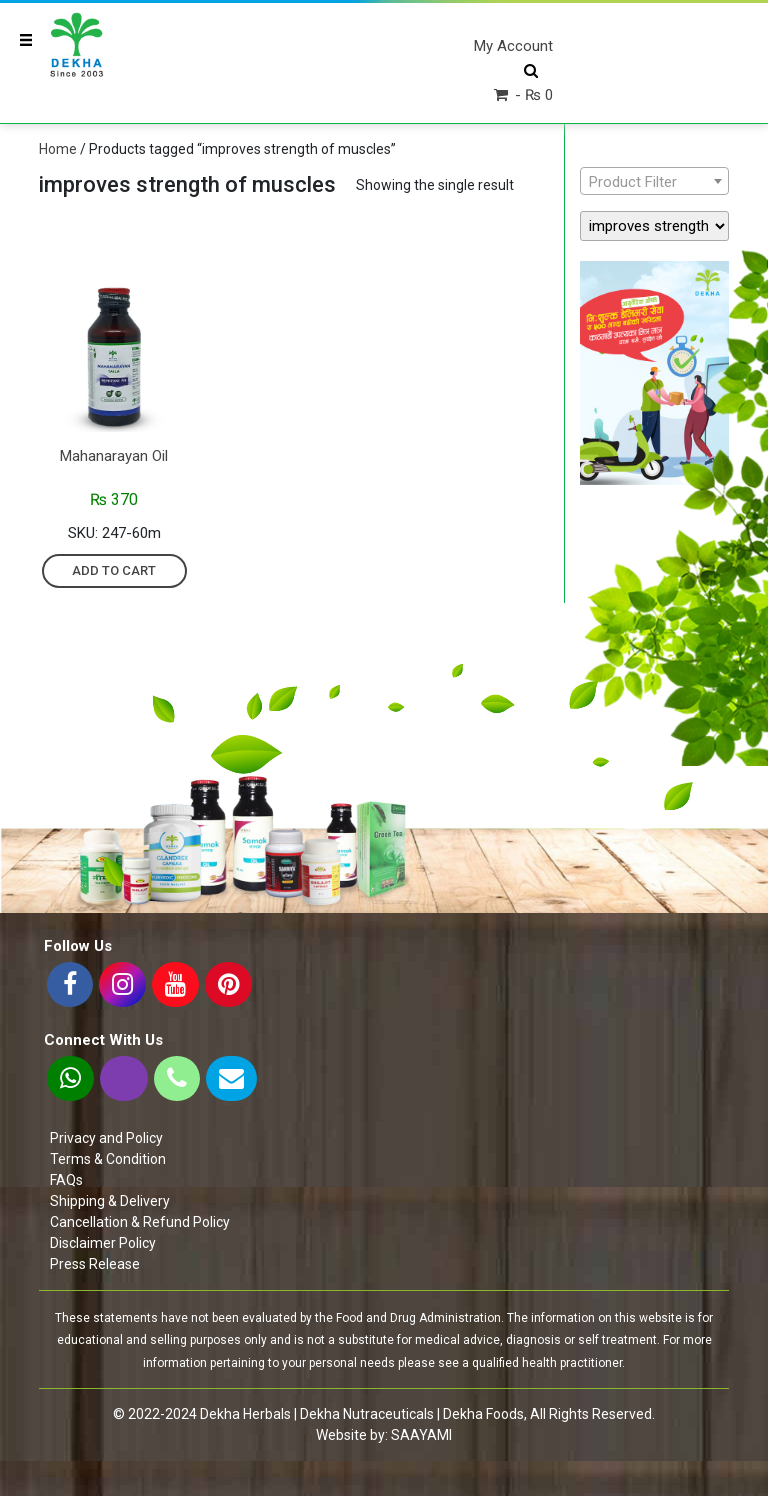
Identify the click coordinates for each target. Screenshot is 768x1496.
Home (58, 149)
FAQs (66, 1180)
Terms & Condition (108, 1159)
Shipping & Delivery (110, 1201)
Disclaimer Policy (103, 1243)
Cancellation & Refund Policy (140, 1222)
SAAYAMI (421, 1435)
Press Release (95, 1264)
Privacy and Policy (106, 1138)
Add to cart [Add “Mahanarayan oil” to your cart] (114, 570)
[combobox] (654, 181)
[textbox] (654, 182)
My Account (513, 46)
